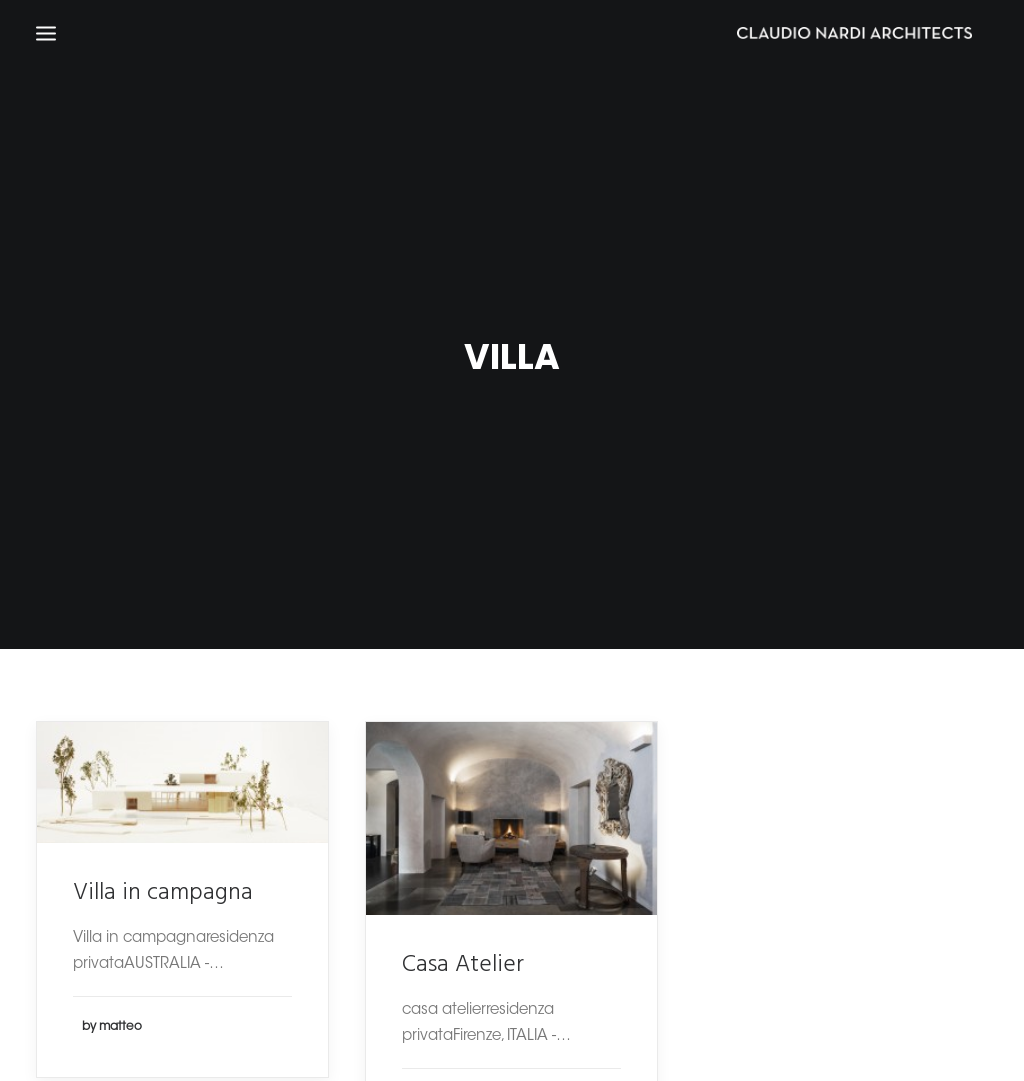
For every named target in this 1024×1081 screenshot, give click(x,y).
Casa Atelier (463, 956)
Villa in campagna (163, 884)
